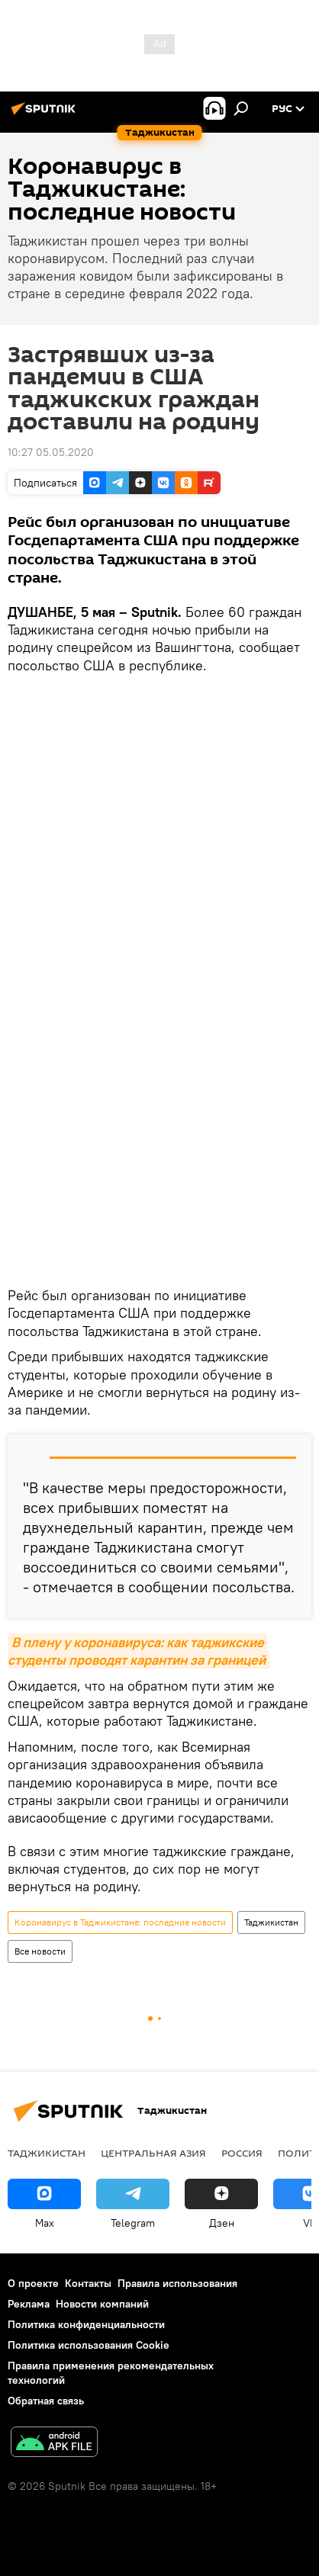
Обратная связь (46, 2400)
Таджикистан (271, 1922)
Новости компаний (102, 2304)
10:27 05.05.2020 (51, 452)
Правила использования (177, 2283)
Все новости (40, 1951)
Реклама (29, 2304)
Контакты (88, 2283)
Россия (242, 2153)
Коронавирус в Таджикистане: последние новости (120, 1922)
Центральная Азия (153, 2153)
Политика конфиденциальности (86, 2324)
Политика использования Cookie (88, 2345)
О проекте (33, 2283)
